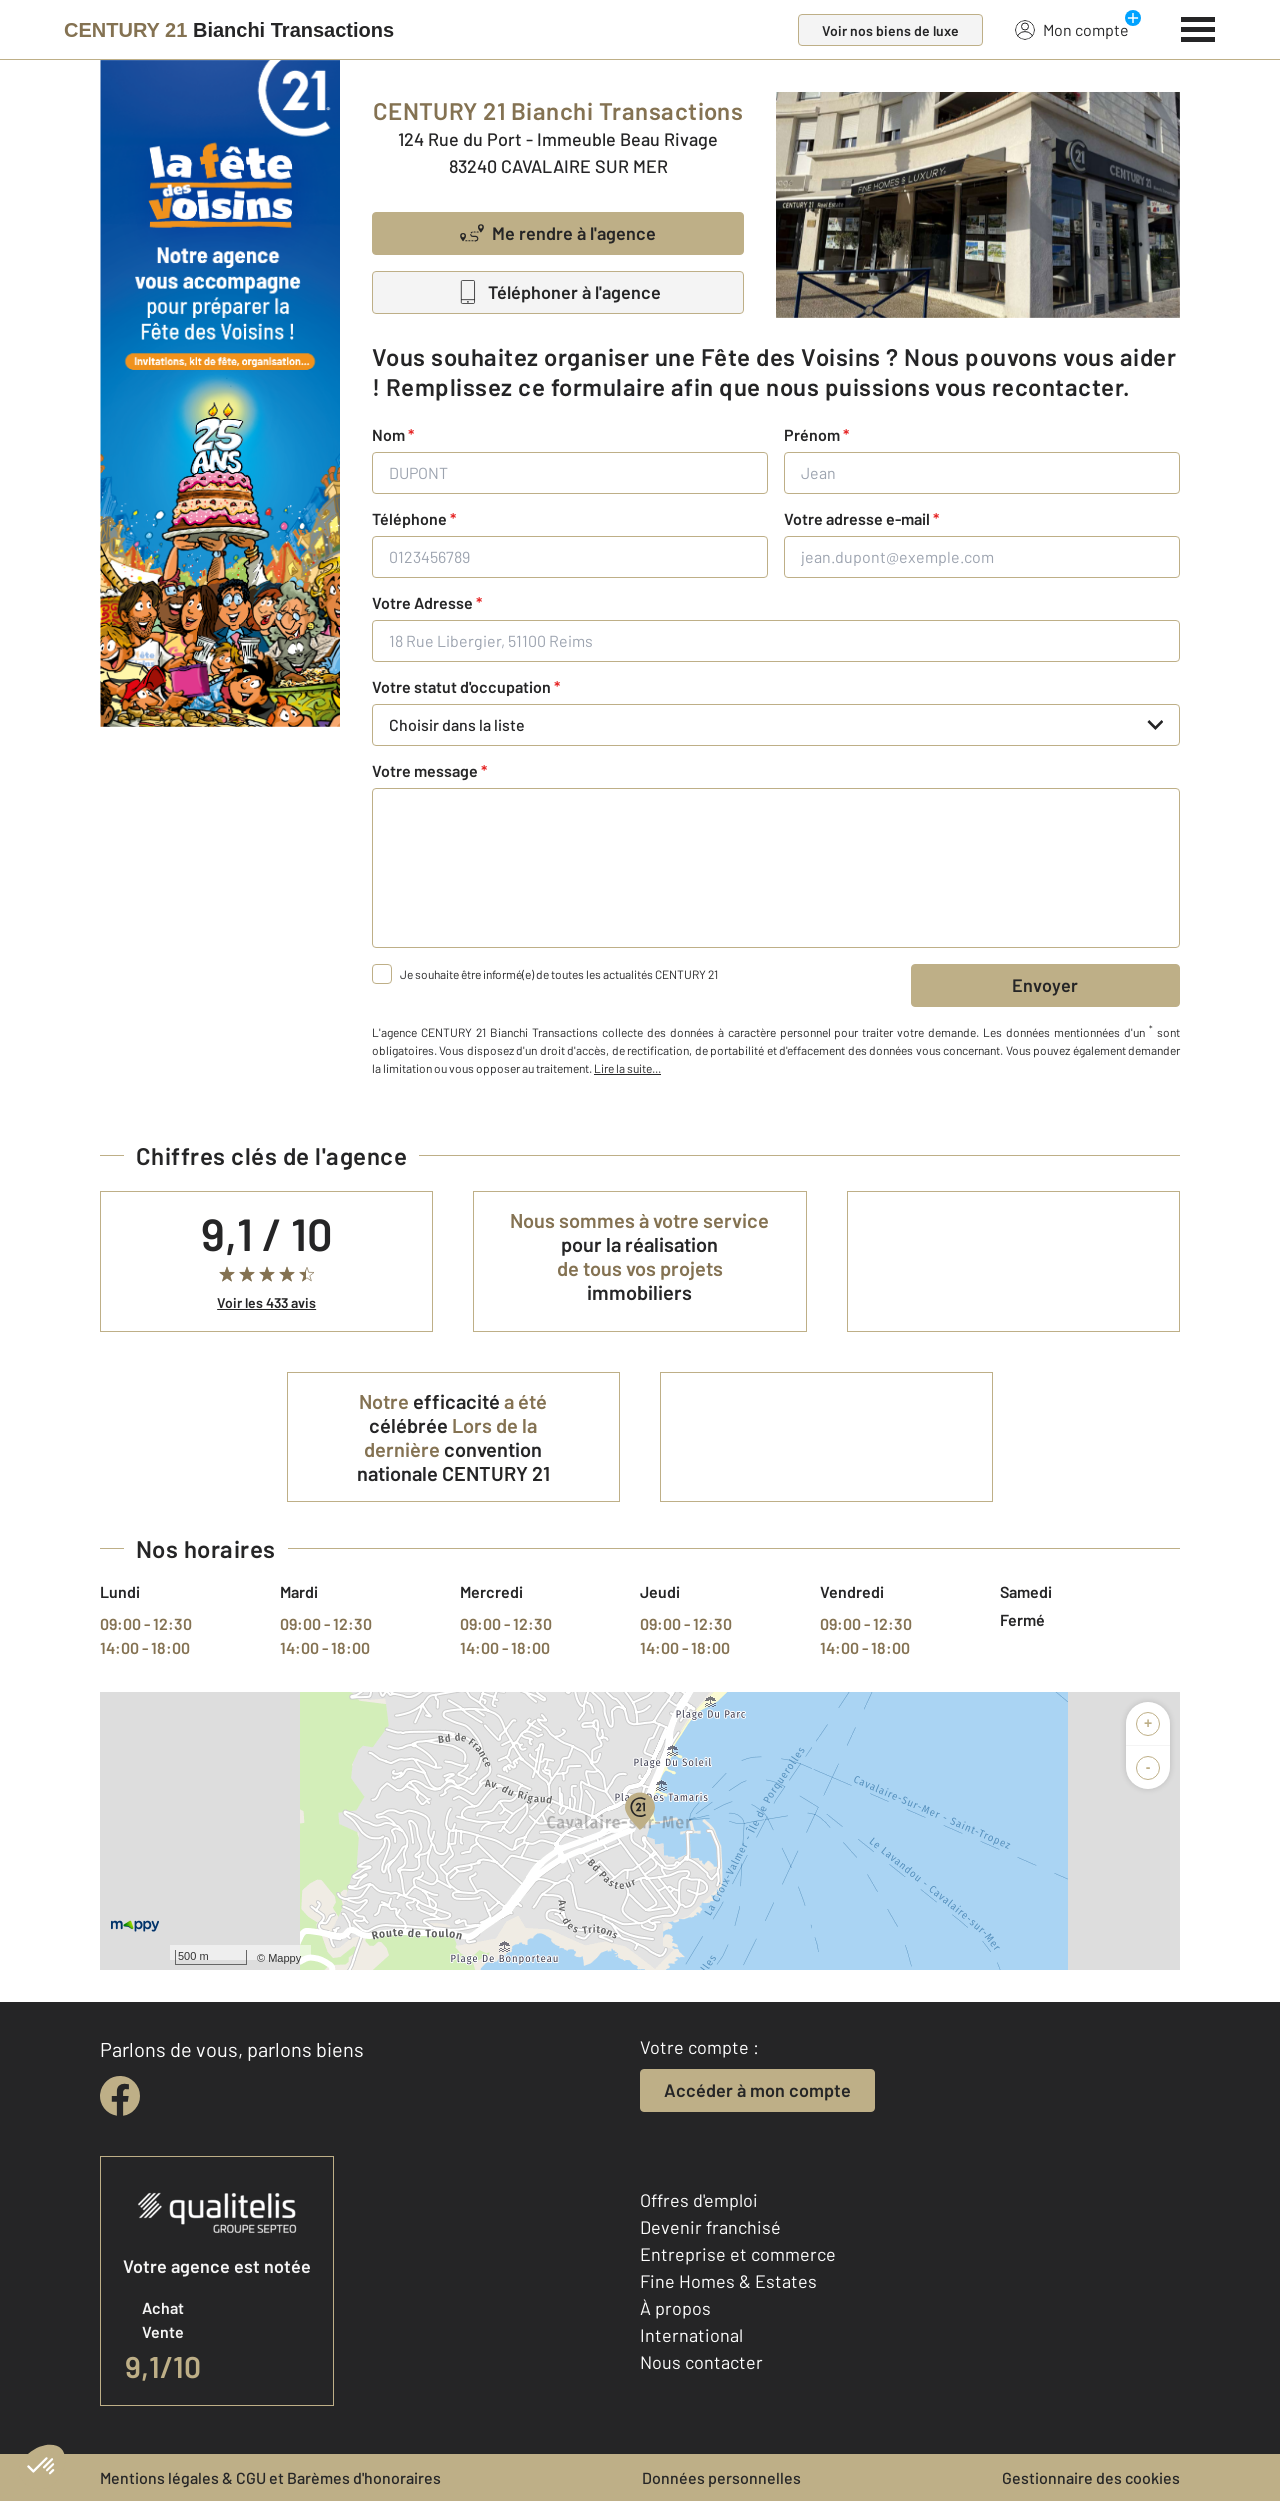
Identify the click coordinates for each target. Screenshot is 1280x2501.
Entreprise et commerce (738, 2254)
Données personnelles (721, 2477)
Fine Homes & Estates (728, 2281)
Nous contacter (701, 2362)
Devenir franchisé (710, 2227)
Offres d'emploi (699, 2200)
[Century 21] (229, 30)
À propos (675, 2308)
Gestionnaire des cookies (1091, 2477)
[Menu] (1198, 27)
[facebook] (120, 2096)
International (691, 2335)
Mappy (284, 1958)
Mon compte (1072, 29)
